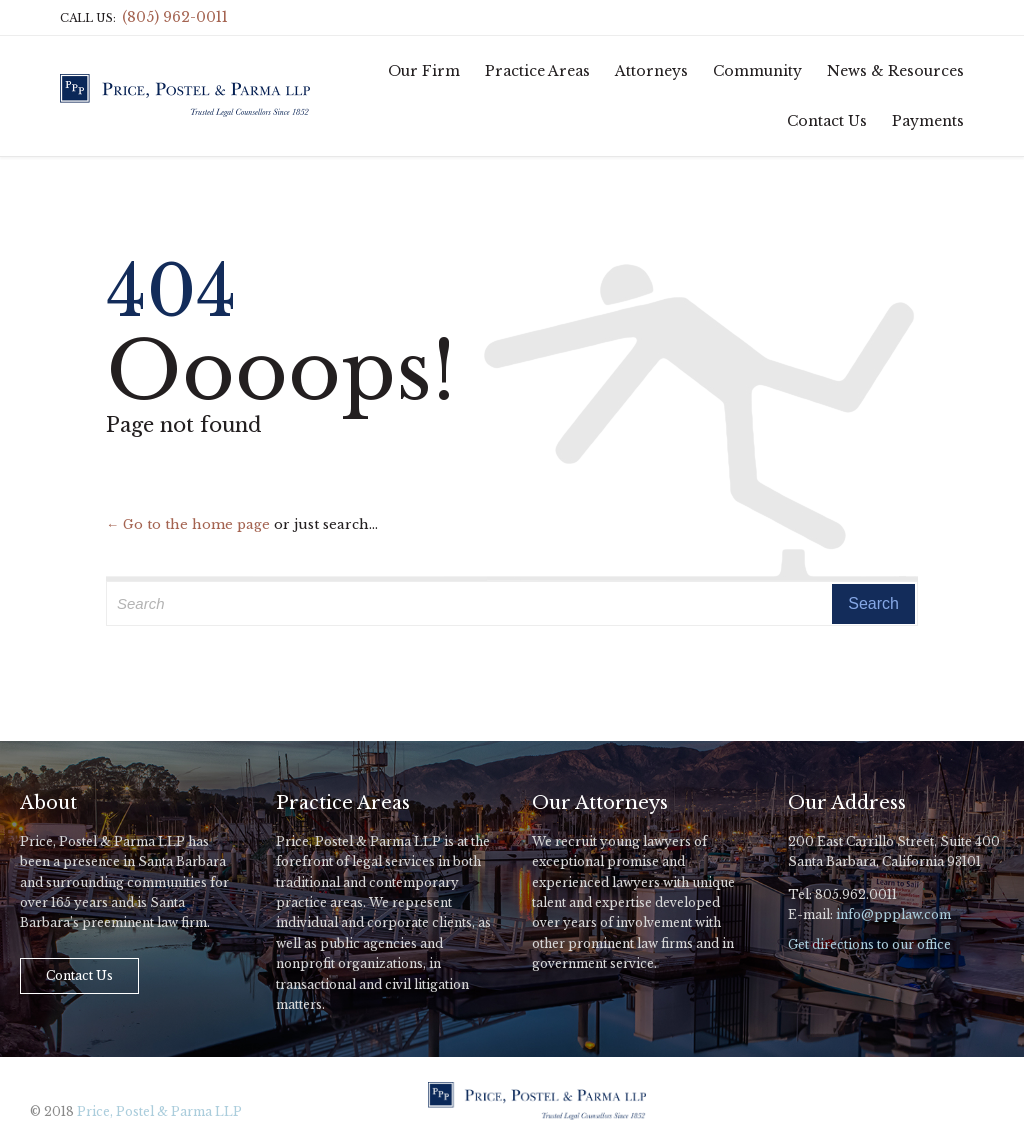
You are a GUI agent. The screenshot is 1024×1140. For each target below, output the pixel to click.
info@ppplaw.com (893, 914)
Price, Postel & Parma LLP (159, 1111)
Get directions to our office (869, 944)
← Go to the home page (188, 524)
